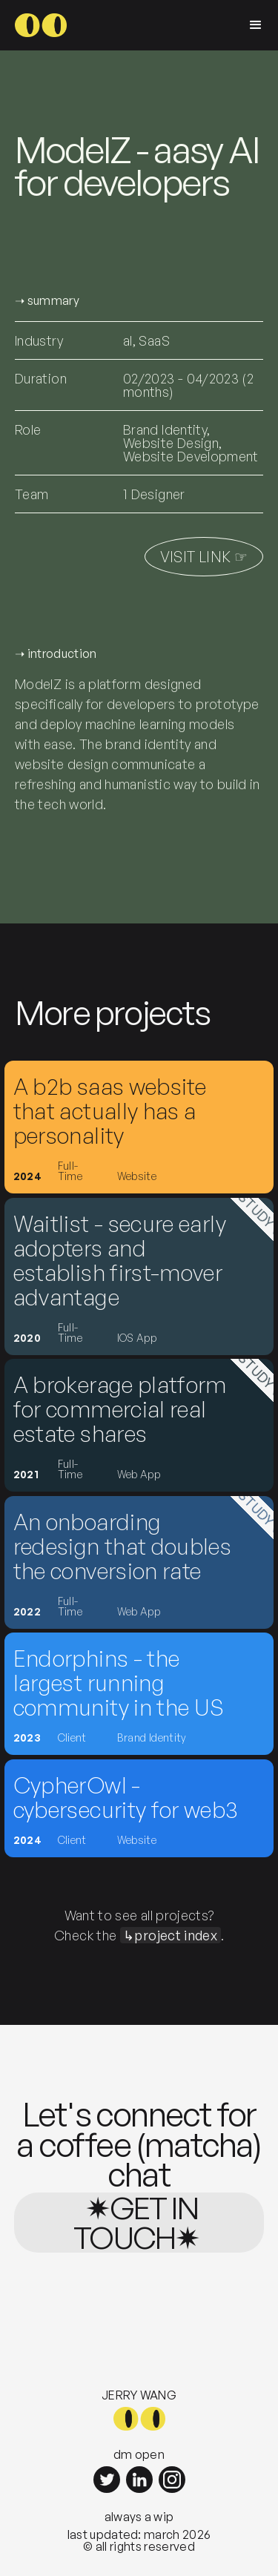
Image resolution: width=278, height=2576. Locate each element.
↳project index (170, 1935)
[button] (255, 25)
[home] (41, 25)
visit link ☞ (204, 556)
